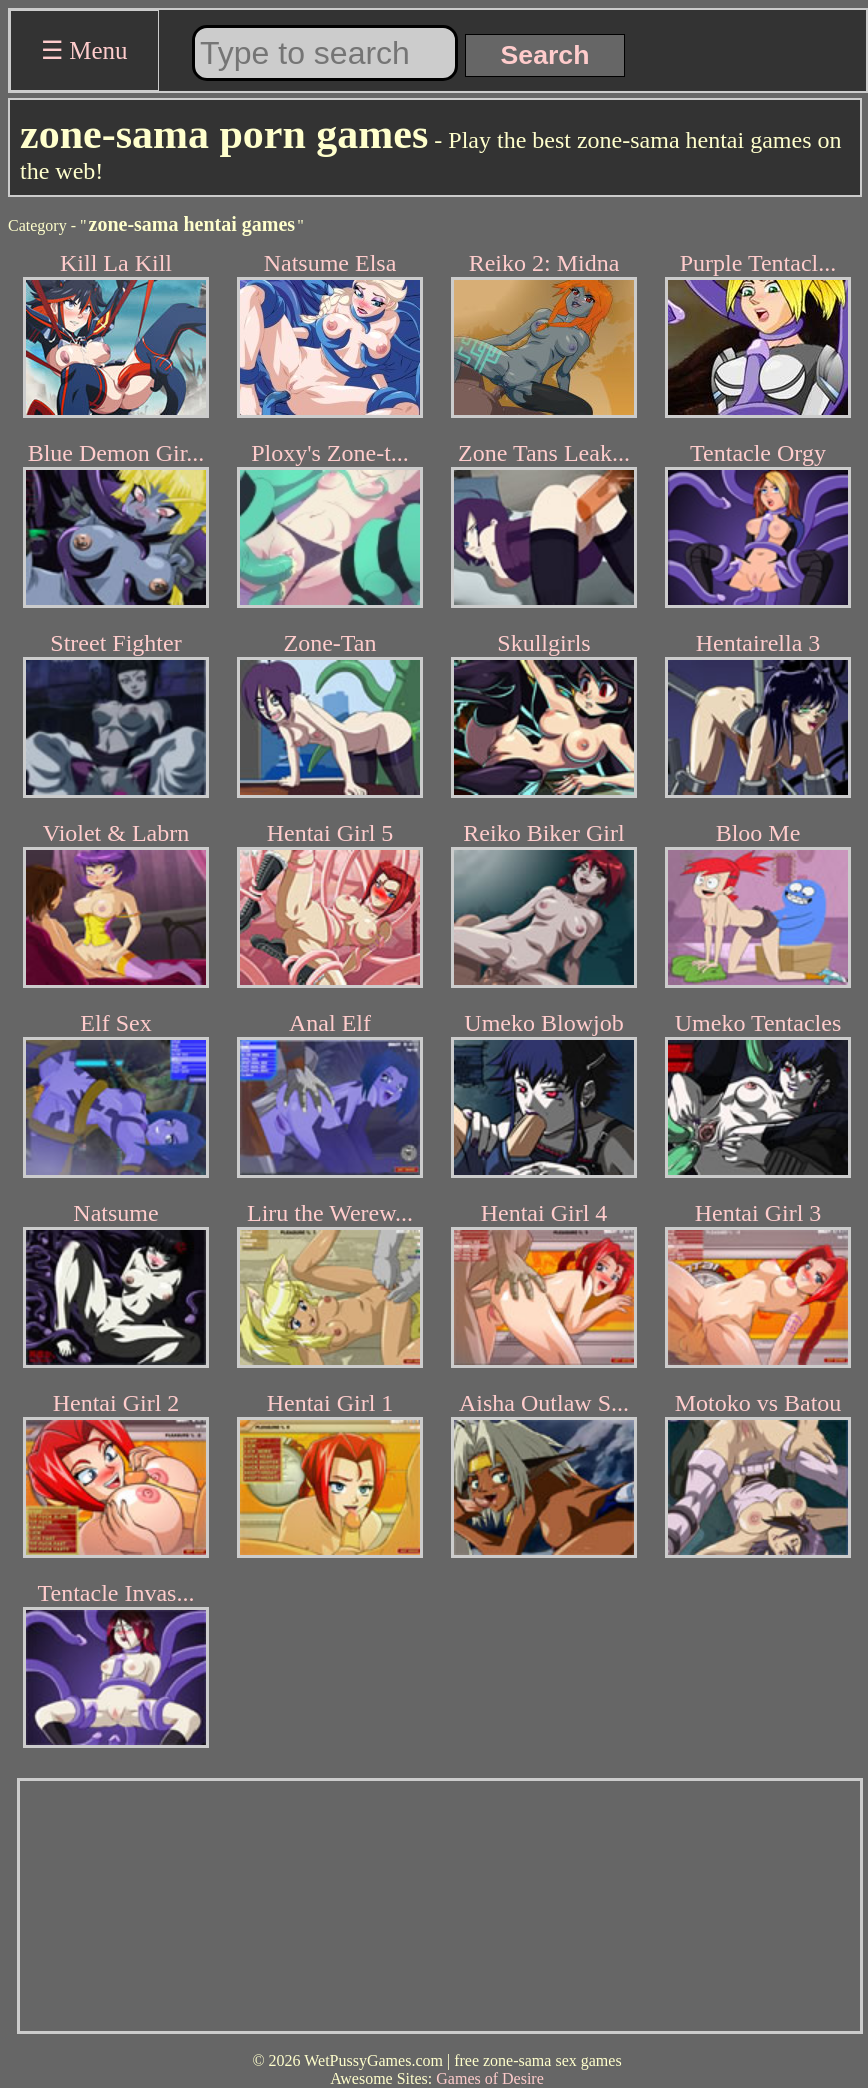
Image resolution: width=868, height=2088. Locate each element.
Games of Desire (490, 2078)
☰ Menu (84, 50)
